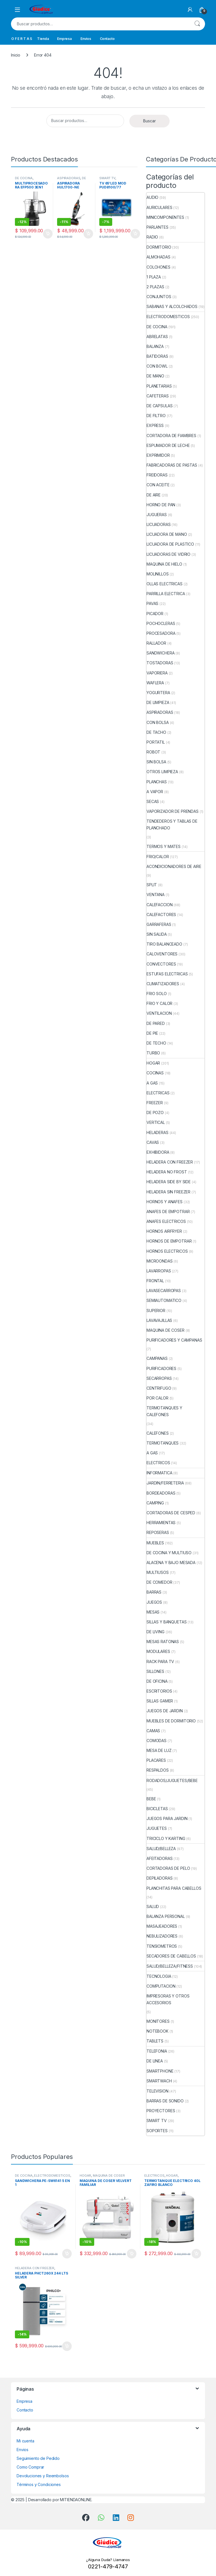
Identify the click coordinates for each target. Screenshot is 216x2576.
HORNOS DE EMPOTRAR (169, 1241)
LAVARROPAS (159, 1270)
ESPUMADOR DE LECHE (168, 445)
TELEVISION (157, 2091)
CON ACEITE (158, 484)
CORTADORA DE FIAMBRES (171, 435)
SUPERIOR (156, 1310)
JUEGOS (154, 1602)
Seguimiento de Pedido (38, 2458)
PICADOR (155, 613)
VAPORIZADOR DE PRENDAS (173, 811)
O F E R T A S (21, 39)
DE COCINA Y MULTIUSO (169, 1552)
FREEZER (155, 1102)
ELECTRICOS (158, 1462)
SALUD (153, 1906)
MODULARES (158, 1651)
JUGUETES (157, 1828)
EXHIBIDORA (158, 1152)
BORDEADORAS (161, 1493)
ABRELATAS (157, 336)
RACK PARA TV (160, 1661)
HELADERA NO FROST (167, 1171)
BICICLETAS (157, 1808)
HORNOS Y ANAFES (165, 1201)
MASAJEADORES (162, 1926)
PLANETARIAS (159, 386)
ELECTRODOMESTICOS (168, 316)
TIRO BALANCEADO (164, 944)
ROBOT (153, 752)
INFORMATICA (159, 1472)
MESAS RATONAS (163, 1641)
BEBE (151, 1798)
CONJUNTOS (159, 296)
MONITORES (158, 2021)
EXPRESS (155, 425)
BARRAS (154, 1592)
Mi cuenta (25, 2440)
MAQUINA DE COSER (165, 1330)
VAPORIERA (157, 673)
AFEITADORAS (159, 1858)
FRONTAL (155, 1280)
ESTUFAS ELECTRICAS (167, 973)
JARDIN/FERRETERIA (165, 1483)
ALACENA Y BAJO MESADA (171, 1562)
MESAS (153, 1612)
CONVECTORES (161, 964)
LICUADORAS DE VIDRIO (168, 554)
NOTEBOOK (157, 2031)
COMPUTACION (161, 1986)
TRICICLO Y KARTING (166, 1838)
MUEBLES (155, 1542)
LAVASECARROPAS (164, 1290)
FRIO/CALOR (158, 856)
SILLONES (155, 1671)
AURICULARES (159, 207)
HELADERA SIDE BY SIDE (169, 1181)
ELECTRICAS (158, 1092)
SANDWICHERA (160, 653)
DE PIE (152, 1033)
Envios (85, 39)
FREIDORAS (157, 475)
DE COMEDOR (159, 1582)
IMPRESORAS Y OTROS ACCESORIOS (168, 1999)
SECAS (153, 801)
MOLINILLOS (158, 574)
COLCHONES (158, 267)
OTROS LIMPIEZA (162, 771)
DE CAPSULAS (159, 405)
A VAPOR (155, 791)
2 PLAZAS (155, 286)
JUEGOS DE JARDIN (165, 1710)
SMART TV (107, 178)
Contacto (107, 39)
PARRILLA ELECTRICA (166, 593)
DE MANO (155, 376)
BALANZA (155, 346)
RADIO (152, 237)
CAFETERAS (158, 395)
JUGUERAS (157, 514)
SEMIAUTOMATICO (164, 1300)
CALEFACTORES (161, 914)
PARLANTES (157, 227)
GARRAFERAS (159, 924)
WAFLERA (155, 682)
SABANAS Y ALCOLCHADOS (172, 306)
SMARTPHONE (160, 2071)
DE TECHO (156, 1043)
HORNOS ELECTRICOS (167, 1251)
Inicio (15, 55)
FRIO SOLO (157, 993)
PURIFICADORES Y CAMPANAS (174, 1340)
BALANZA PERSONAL (166, 1916)
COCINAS (155, 1072)
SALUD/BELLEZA (161, 1848)
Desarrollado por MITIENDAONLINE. (60, 2499)
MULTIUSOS (158, 1572)
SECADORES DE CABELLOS (171, 1956)
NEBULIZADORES (162, 1936)
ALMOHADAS (158, 257)
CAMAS (153, 1730)
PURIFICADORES (161, 1368)
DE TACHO (156, 732)
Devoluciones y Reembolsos (43, 2475)
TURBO (153, 1052)
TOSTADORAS (160, 662)
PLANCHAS (157, 781)
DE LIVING (156, 1631)
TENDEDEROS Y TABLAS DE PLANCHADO (172, 824)
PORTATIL (156, 742)
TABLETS (155, 2041)
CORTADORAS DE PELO (168, 1868)
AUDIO (152, 197)
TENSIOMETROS (162, 1946)
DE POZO (155, 1112)
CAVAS (153, 1142)
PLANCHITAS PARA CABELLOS (174, 1888)
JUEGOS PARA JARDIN (167, 1818)
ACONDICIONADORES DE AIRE (174, 866)
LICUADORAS (159, 524)
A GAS (152, 1083)
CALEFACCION (159, 904)
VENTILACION (159, 1013)
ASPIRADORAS (68, 178)
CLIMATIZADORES (163, 983)
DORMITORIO (159, 247)
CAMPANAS (157, 1358)
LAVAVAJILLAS (159, 1320)
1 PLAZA (154, 277)
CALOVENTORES (162, 953)
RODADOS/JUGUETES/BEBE (172, 1780)
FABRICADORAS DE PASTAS (172, 465)
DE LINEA (155, 2060)
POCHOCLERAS (161, 623)
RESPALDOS (158, 1770)
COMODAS (156, 1740)
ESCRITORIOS (159, 1691)
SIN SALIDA (157, 934)
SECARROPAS (159, 1378)
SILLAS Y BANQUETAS (166, 1621)
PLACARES (156, 1760)
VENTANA (156, 894)
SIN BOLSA (156, 761)
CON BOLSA (158, 722)
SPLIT (152, 884)
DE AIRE (154, 494)
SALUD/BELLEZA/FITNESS (170, 1966)
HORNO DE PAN (161, 504)
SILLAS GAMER (160, 1700)
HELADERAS (157, 1132)
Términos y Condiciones (39, 2484)
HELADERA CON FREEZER (170, 1162)
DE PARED (156, 1023)
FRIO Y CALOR (159, 1003)
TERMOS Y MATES (164, 846)
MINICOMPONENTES (165, 217)
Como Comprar (30, 2467)
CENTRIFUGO (159, 1388)
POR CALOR (157, 1398)
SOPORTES (157, 2130)
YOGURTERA (158, 692)
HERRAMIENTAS (161, 1522)
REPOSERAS (158, 1532)
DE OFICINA (157, 1681)
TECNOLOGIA (159, 1976)
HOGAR (153, 1063)
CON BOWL (157, 366)
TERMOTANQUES (163, 1443)
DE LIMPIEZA (158, 702)
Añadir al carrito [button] (48, 234)
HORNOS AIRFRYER (164, 1231)
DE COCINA (24, 178)
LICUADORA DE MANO (167, 534)
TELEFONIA (157, 2051)
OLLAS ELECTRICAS (165, 583)
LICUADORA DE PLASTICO (170, 544)
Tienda (43, 39)
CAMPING (155, 1502)
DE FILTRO (156, 415)
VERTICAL (156, 1122)
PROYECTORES (161, 2110)
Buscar (197, 23)
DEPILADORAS (159, 1878)
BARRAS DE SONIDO (165, 2100)
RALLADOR (156, 643)
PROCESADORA (161, 633)
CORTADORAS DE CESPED (171, 1512)
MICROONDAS (160, 1261)
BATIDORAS (157, 356)
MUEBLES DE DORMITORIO (171, 1720)
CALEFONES (158, 1433)
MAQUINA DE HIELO (164, 564)
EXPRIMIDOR (158, 455)
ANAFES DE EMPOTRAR (168, 1211)
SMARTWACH (159, 2080)
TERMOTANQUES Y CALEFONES (164, 1411)
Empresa (64, 39)
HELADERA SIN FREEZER (168, 1191)
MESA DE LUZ (159, 1750)
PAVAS (152, 603)
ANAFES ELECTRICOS (166, 1221)
